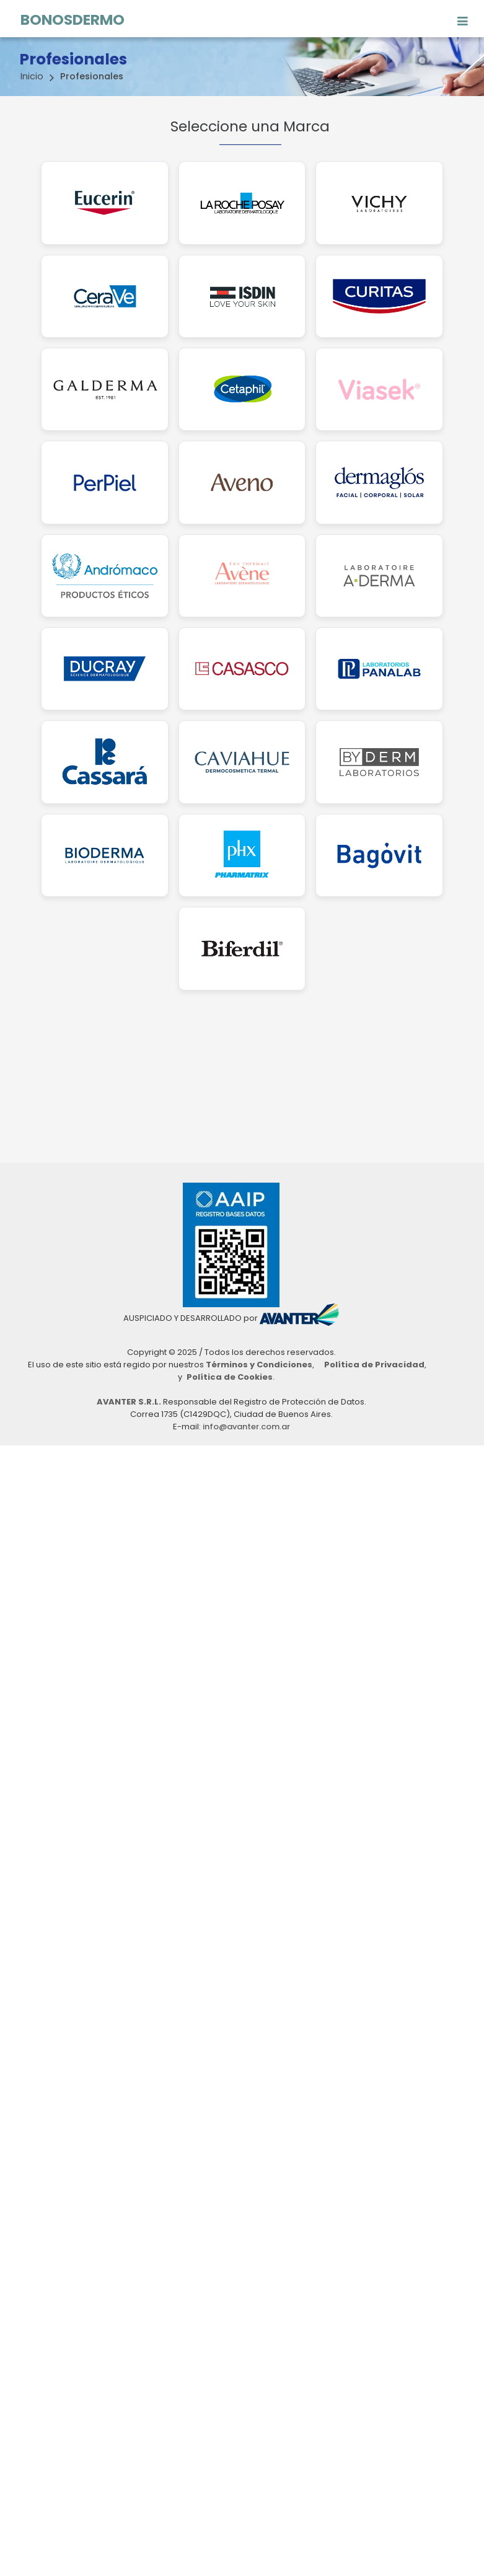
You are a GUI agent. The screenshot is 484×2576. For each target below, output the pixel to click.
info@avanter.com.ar (246, 1426)
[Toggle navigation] (462, 16)
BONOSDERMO (72, 17)
